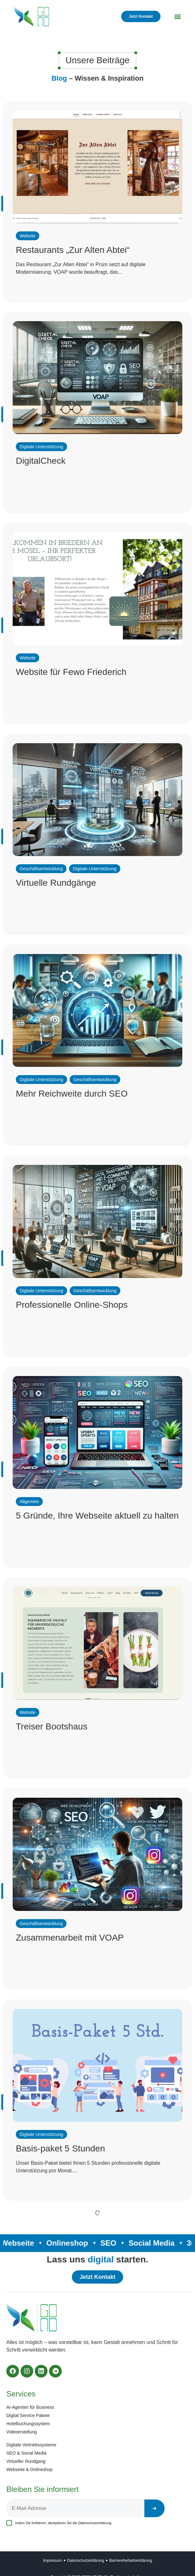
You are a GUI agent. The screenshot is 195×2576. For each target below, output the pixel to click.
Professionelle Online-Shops (72, 1305)
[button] (178, 16)
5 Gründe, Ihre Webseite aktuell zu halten (97, 1516)
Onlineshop (68, 2243)
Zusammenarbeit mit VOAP (70, 1938)
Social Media (152, 2243)
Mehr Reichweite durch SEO (72, 1093)
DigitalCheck (41, 461)
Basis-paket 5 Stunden (60, 2148)
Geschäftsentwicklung (41, 868)
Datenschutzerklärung (94, 2523)
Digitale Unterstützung (41, 446)
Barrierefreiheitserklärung (130, 2560)
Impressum (52, 2560)
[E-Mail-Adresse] (75, 2508)
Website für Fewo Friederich (71, 672)
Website (27, 235)
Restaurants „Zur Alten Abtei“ (73, 250)
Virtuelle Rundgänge (56, 883)
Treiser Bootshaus (51, 1726)
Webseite (18, 2243)
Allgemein (29, 1501)
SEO (109, 2243)
